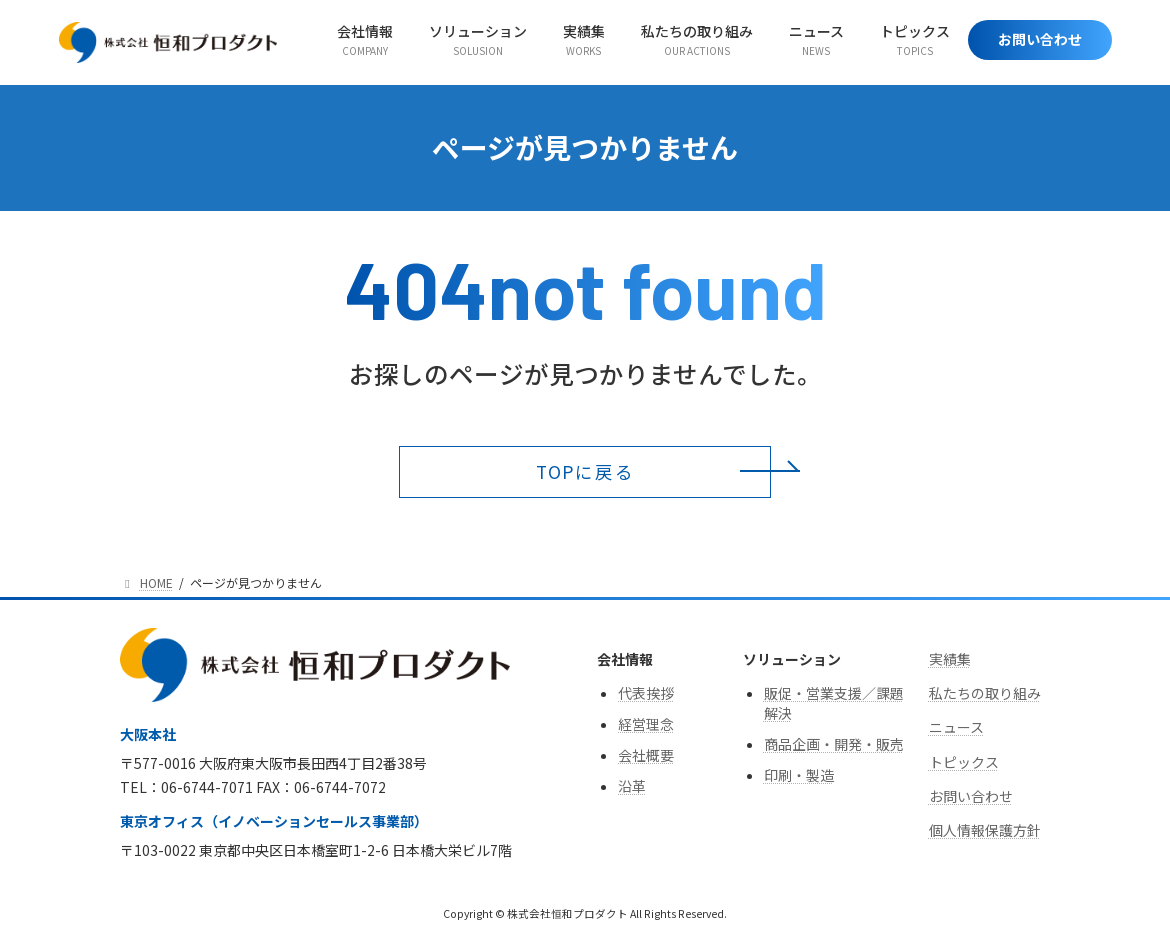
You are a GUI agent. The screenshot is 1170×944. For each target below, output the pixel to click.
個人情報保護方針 (985, 831)
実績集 (950, 659)
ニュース (956, 728)
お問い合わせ (971, 796)
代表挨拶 (646, 693)
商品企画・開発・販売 (834, 744)
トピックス (964, 762)
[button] (585, 472)
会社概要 (646, 755)
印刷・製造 (799, 775)
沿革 (632, 787)
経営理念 (646, 724)
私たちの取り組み (985, 693)
